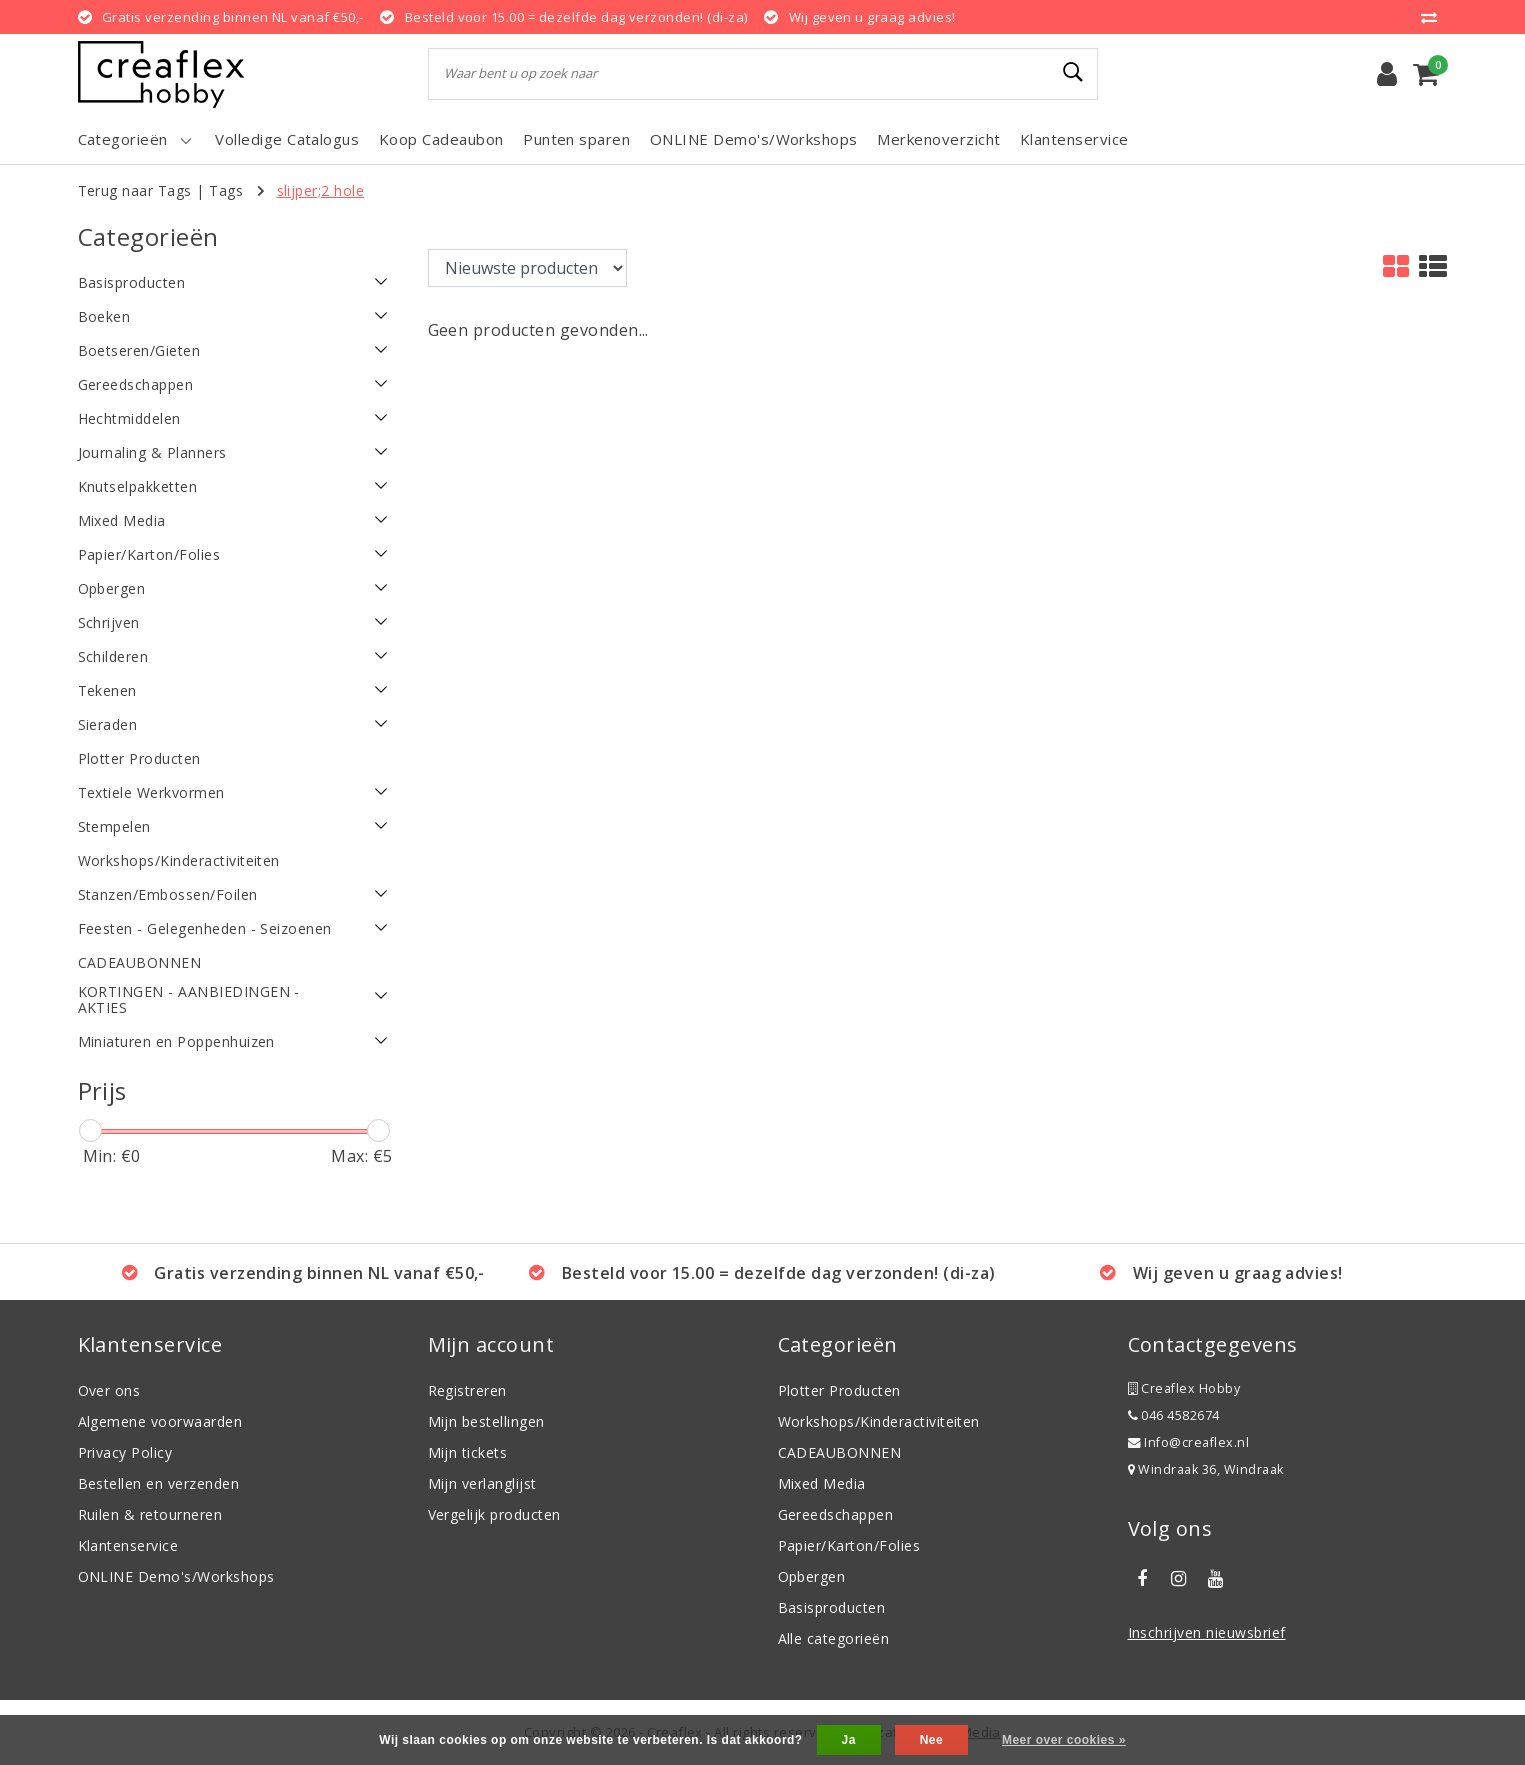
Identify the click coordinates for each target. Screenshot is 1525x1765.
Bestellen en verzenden (159, 1483)
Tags (226, 190)
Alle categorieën (834, 1638)
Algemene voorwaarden (160, 1421)
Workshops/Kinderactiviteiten (879, 1421)
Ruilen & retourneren (150, 1514)
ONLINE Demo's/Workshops (176, 1576)
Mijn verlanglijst (482, 1483)
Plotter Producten (839, 1390)
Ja (849, 1740)
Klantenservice (128, 1545)
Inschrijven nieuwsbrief (1207, 1632)
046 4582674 (1174, 1415)
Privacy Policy (125, 1452)
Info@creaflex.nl (1189, 1442)
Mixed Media (822, 1483)
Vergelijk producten (494, 1514)
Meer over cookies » (1064, 1740)
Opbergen (812, 1576)
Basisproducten (832, 1607)
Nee (931, 1740)
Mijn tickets (468, 1452)
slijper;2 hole (321, 190)
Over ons (109, 1390)
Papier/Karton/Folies (849, 1545)
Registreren (467, 1390)
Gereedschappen (836, 1514)
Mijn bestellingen (486, 1421)
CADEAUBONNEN (840, 1452)
